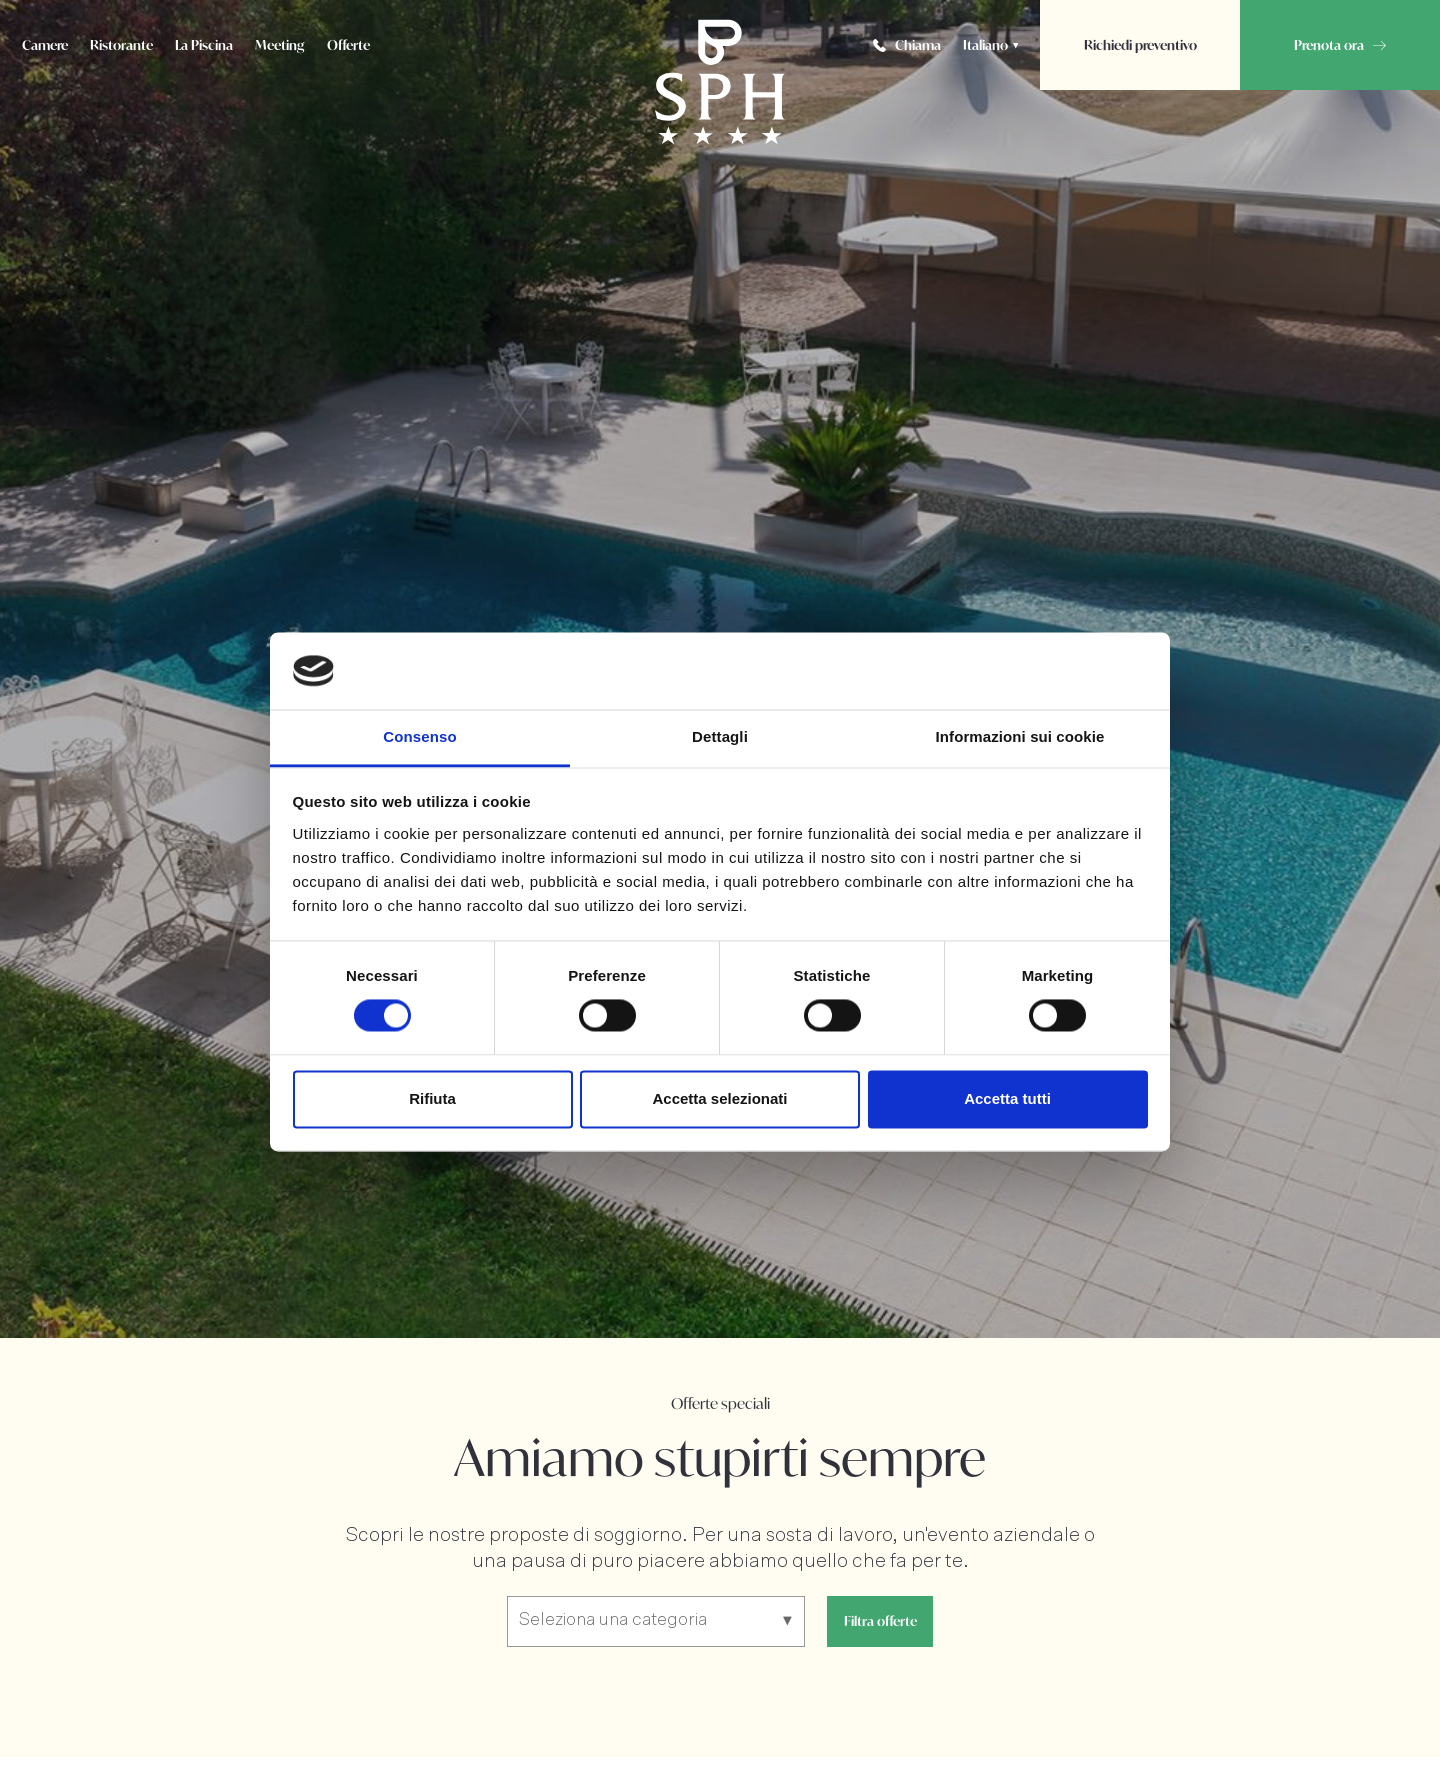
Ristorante (121, 45)
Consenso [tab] (419, 736)
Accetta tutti (1007, 1098)
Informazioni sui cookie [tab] (1020, 736)
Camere (45, 45)
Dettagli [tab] (720, 736)
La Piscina (204, 45)
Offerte (348, 45)
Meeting (280, 45)
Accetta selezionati (719, 1098)
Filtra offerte (880, 1621)
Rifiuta (432, 1098)
